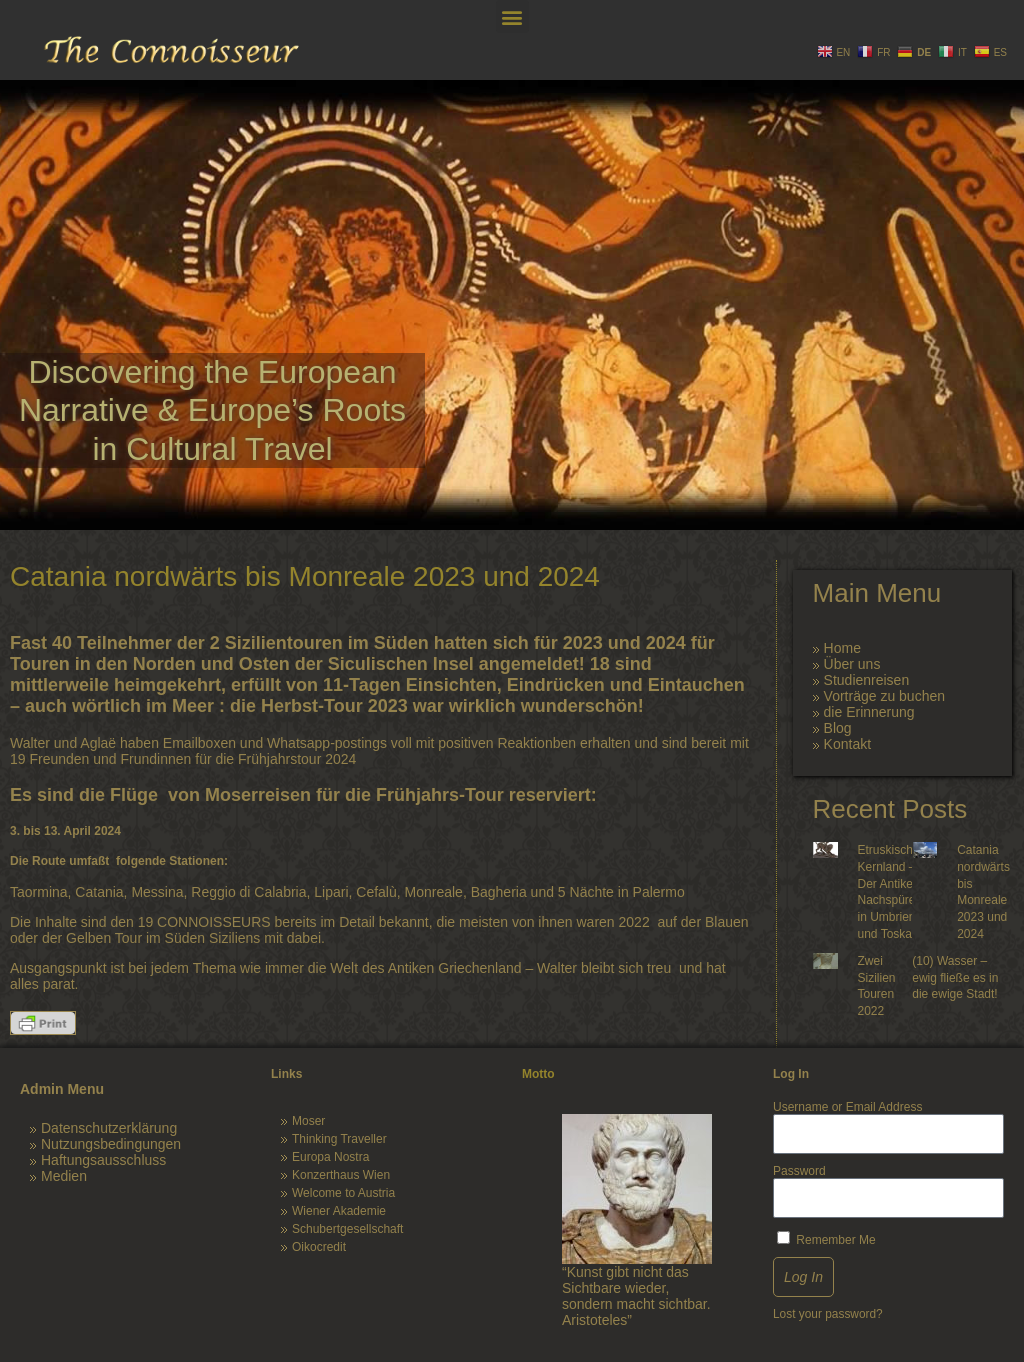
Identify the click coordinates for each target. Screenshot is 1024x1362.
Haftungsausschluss (103, 1160)
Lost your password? (828, 1314)
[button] (512, 16)
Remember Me (826, 1239)
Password (799, 1171)
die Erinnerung (869, 712)
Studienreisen (867, 680)
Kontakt (847, 744)
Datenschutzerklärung (109, 1128)
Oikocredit (319, 1247)
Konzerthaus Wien (341, 1175)
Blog (838, 728)
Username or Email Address (847, 1107)
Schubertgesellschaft (347, 1229)
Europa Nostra (330, 1157)
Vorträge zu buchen (884, 696)
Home (842, 648)
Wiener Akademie (339, 1211)
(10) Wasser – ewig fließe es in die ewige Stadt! (955, 978)
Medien (64, 1176)
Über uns (852, 664)
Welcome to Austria (343, 1193)
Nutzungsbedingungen (111, 1144)
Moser (308, 1121)
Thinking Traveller (339, 1139)
